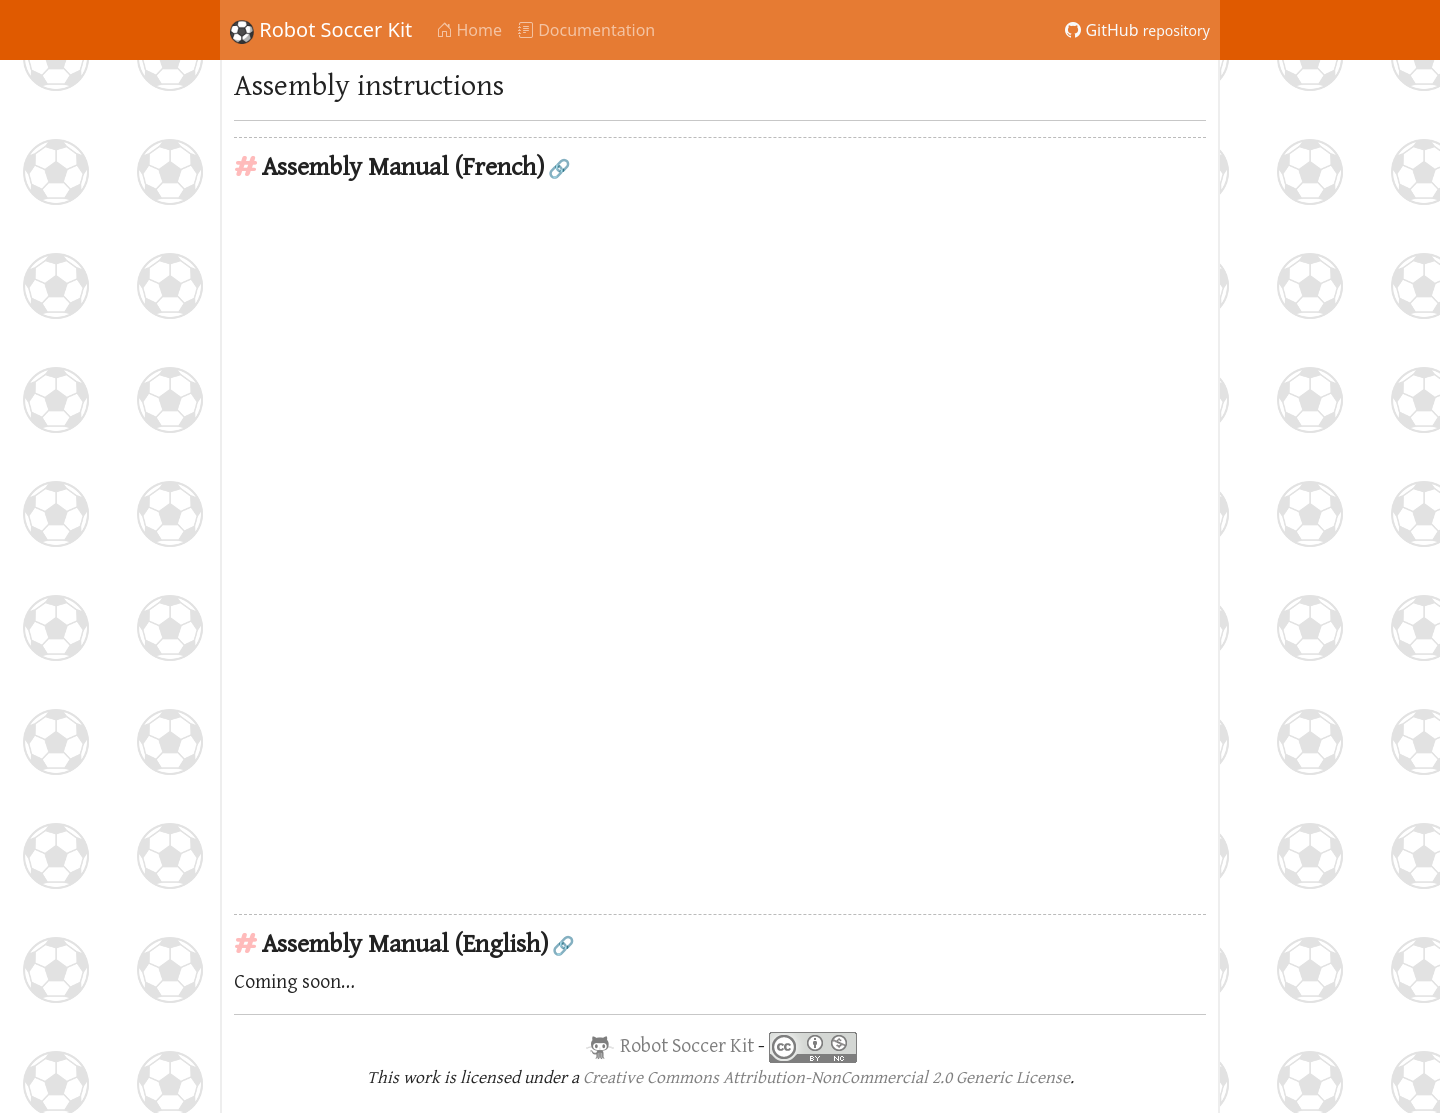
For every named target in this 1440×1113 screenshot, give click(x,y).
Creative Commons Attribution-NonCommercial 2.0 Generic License (826, 1078)
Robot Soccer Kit (321, 30)
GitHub (1137, 30)
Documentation (586, 30)
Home (469, 30)
